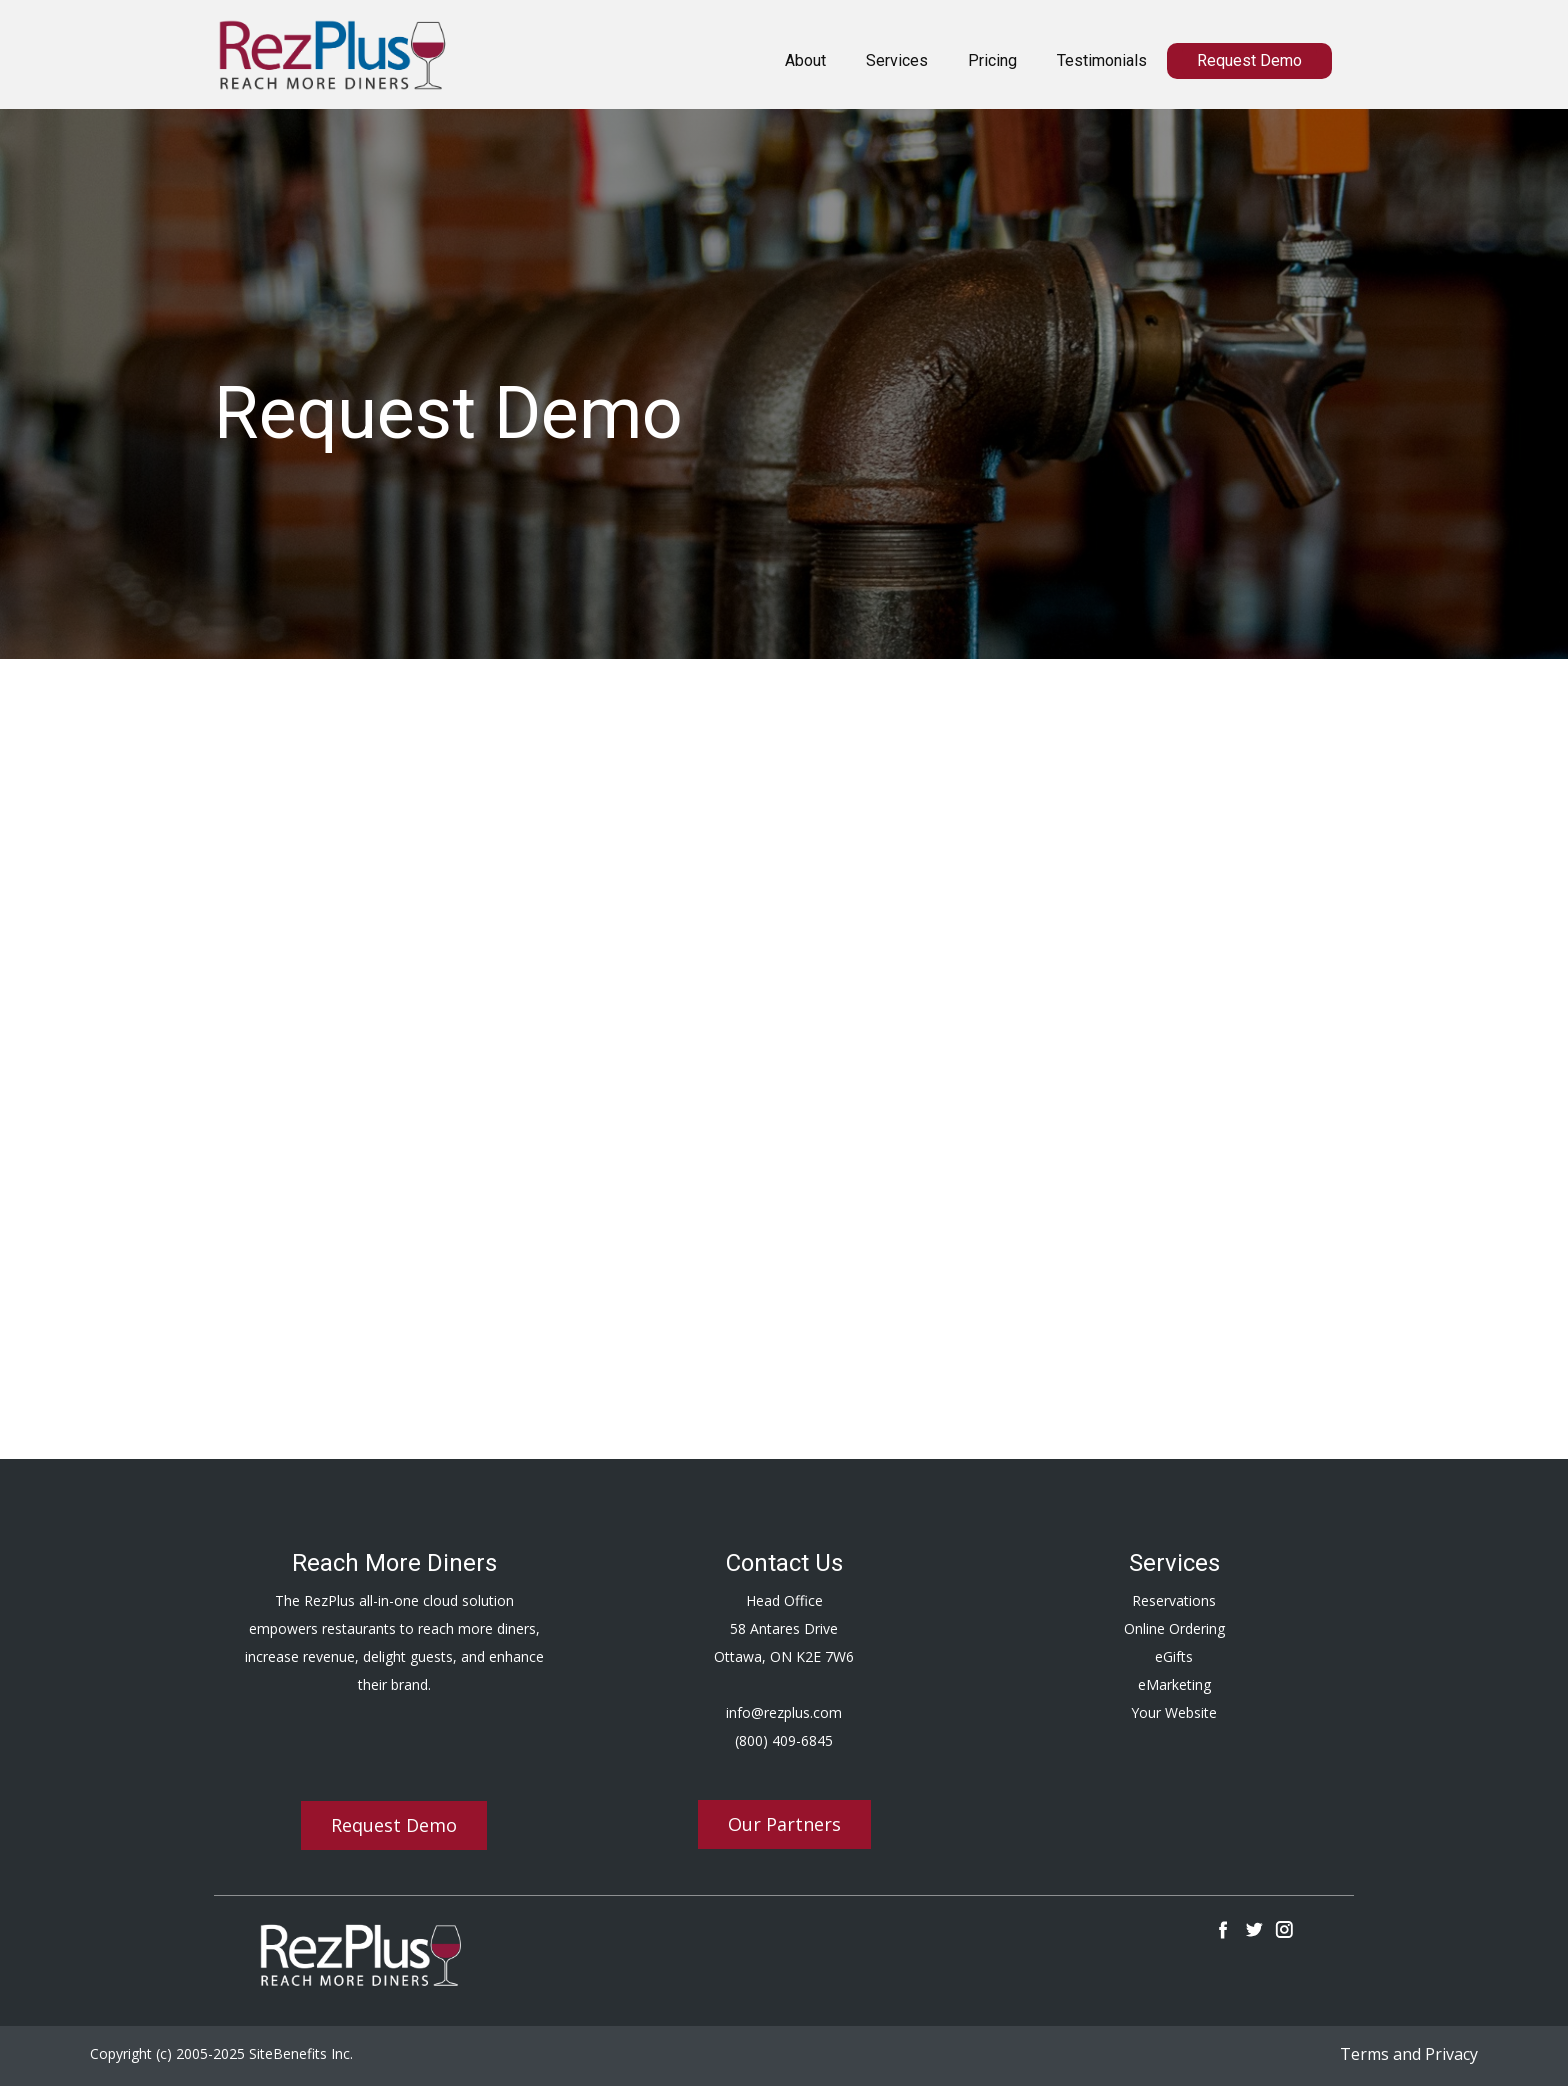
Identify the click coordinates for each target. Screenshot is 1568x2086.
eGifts (1174, 1656)
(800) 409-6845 (784, 1740)
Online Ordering (1174, 1628)
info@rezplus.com (784, 1712)
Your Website (1174, 1712)
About (805, 60)
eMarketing (1174, 1684)
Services (897, 60)
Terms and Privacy (1409, 2054)
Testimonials (1102, 60)
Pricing (992, 60)
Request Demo (1249, 60)
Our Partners (784, 1824)
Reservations (1174, 1600)
